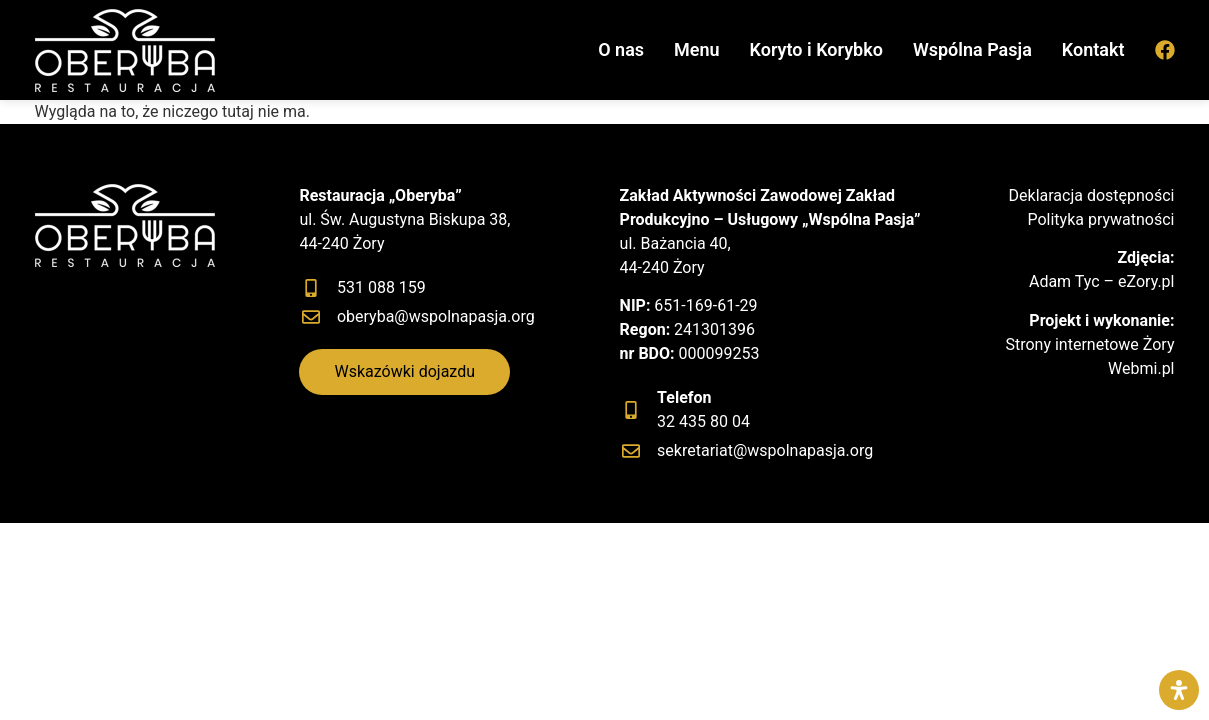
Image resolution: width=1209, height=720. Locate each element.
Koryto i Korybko (816, 50)
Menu (697, 50)
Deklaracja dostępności (1092, 195)
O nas (621, 50)
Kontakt (1093, 50)
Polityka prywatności (1100, 219)
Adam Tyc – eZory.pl (1102, 281)
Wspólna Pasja (972, 50)
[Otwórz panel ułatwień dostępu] (1179, 690)
